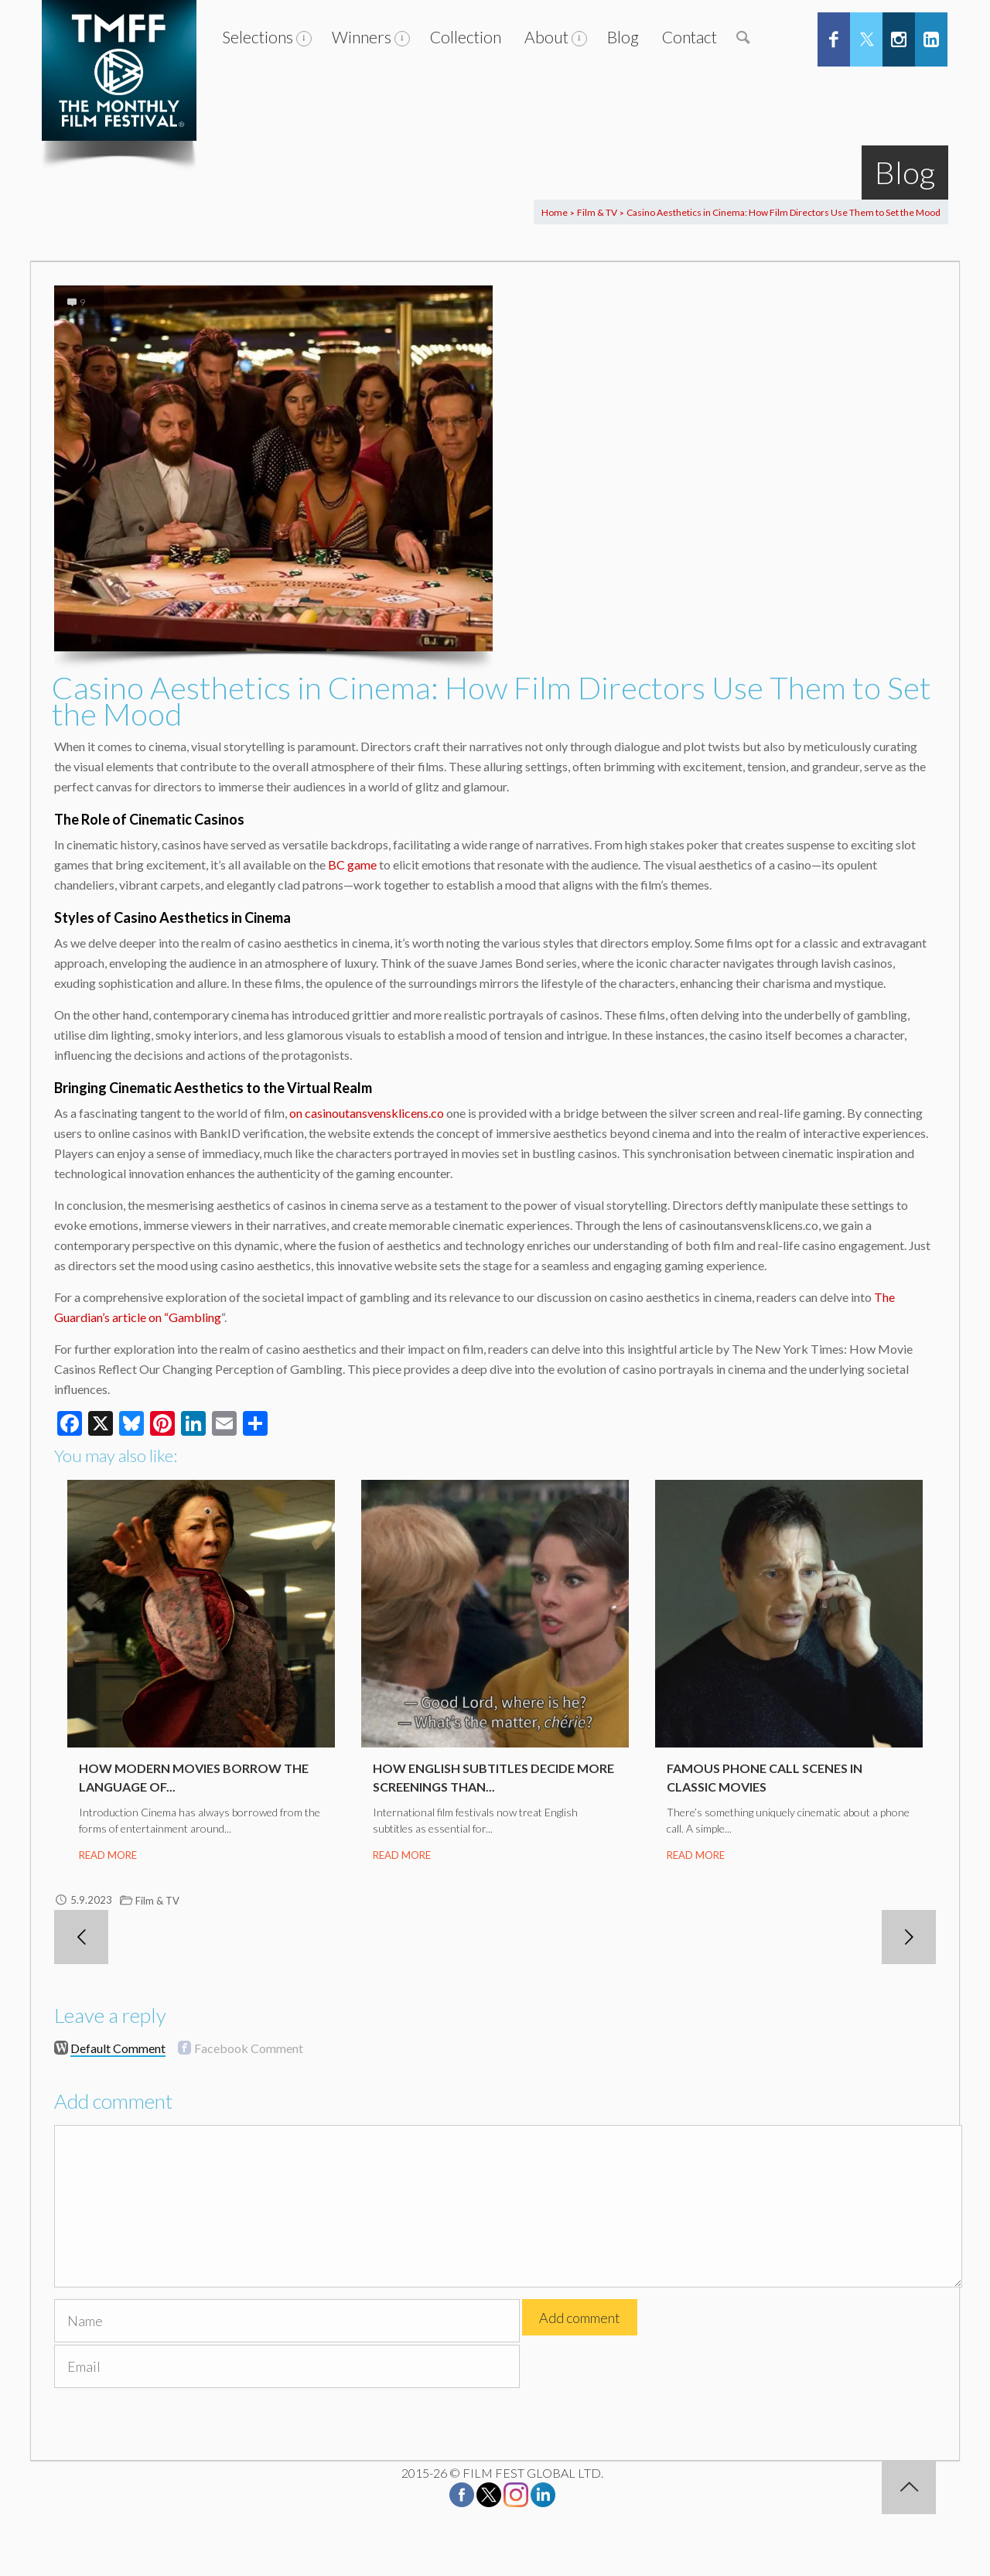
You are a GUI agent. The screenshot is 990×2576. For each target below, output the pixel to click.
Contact (689, 36)
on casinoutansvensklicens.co (366, 1112)
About (546, 36)
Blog (623, 36)
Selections (257, 36)
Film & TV (597, 212)
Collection (465, 36)
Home (554, 212)
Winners (361, 36)
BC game (352, 864)
